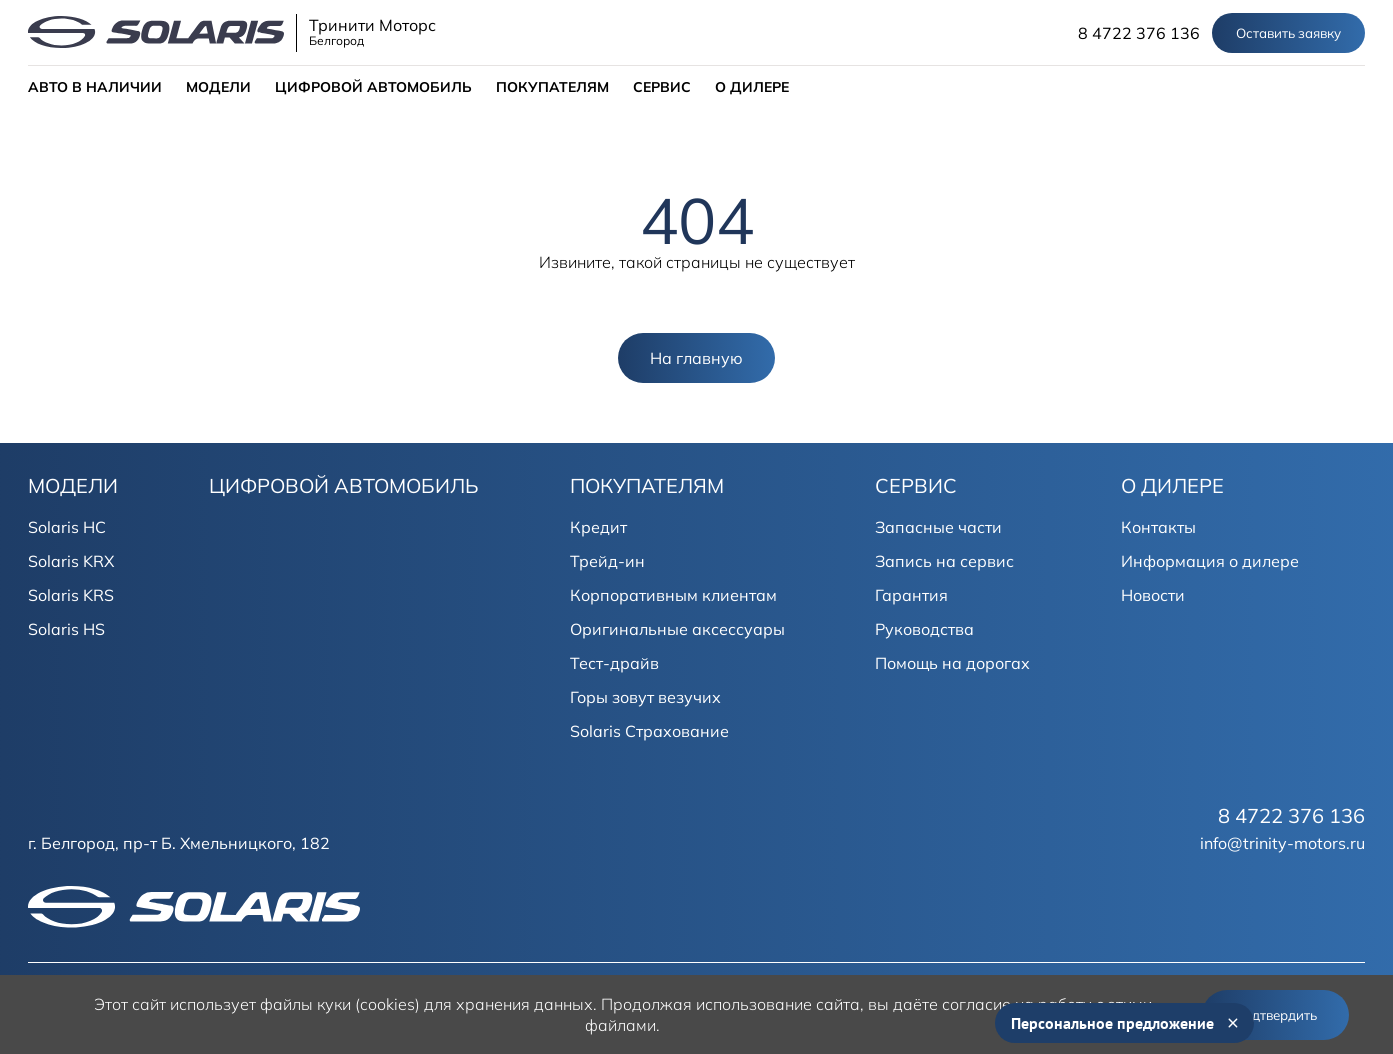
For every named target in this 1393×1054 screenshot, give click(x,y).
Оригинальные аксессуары (677, 629)
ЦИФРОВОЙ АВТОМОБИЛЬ (373, 87)
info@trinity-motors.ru (1282, 843)
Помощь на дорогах (952, 663)
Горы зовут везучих (645, 697)
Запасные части (938, 527)
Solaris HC (67, 527)
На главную (696, 358)
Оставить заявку (1288, 33)
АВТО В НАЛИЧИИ (95, 87)
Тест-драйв (614, 663)
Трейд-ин (607, 561)
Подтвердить (1275, 1015)
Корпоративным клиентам (673, 595)
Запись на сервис (944, 561)
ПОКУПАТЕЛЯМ (552, 87)
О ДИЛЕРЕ (752, 87)
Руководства (924, 629)
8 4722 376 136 (1139, 33)
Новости (1153, 595)
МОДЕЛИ (218, 87)
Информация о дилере (1210, 561)
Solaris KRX (71, 561)
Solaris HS (66, 629)
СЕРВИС (662, 87)
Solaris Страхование (649, 731)
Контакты (1158, 527)
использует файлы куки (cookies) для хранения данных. (383, 1004)
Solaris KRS (71, 595)
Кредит (598, 527)
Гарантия (911, 595)
